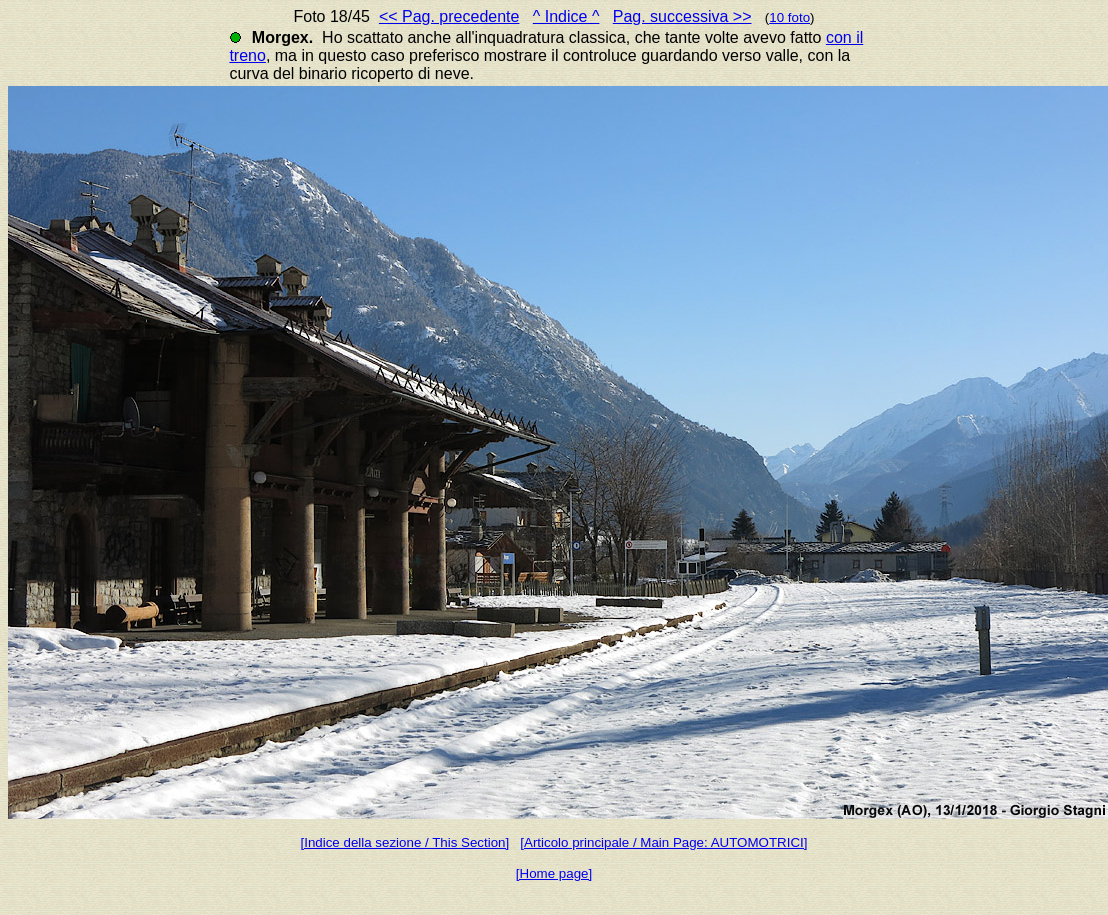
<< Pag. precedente (449, 16)
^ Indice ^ (566, 16)
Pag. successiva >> (682, 16)
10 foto (789, 17)
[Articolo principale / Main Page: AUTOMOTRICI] (663, 842)
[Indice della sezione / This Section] (405, 842)
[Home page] (554, 873)
